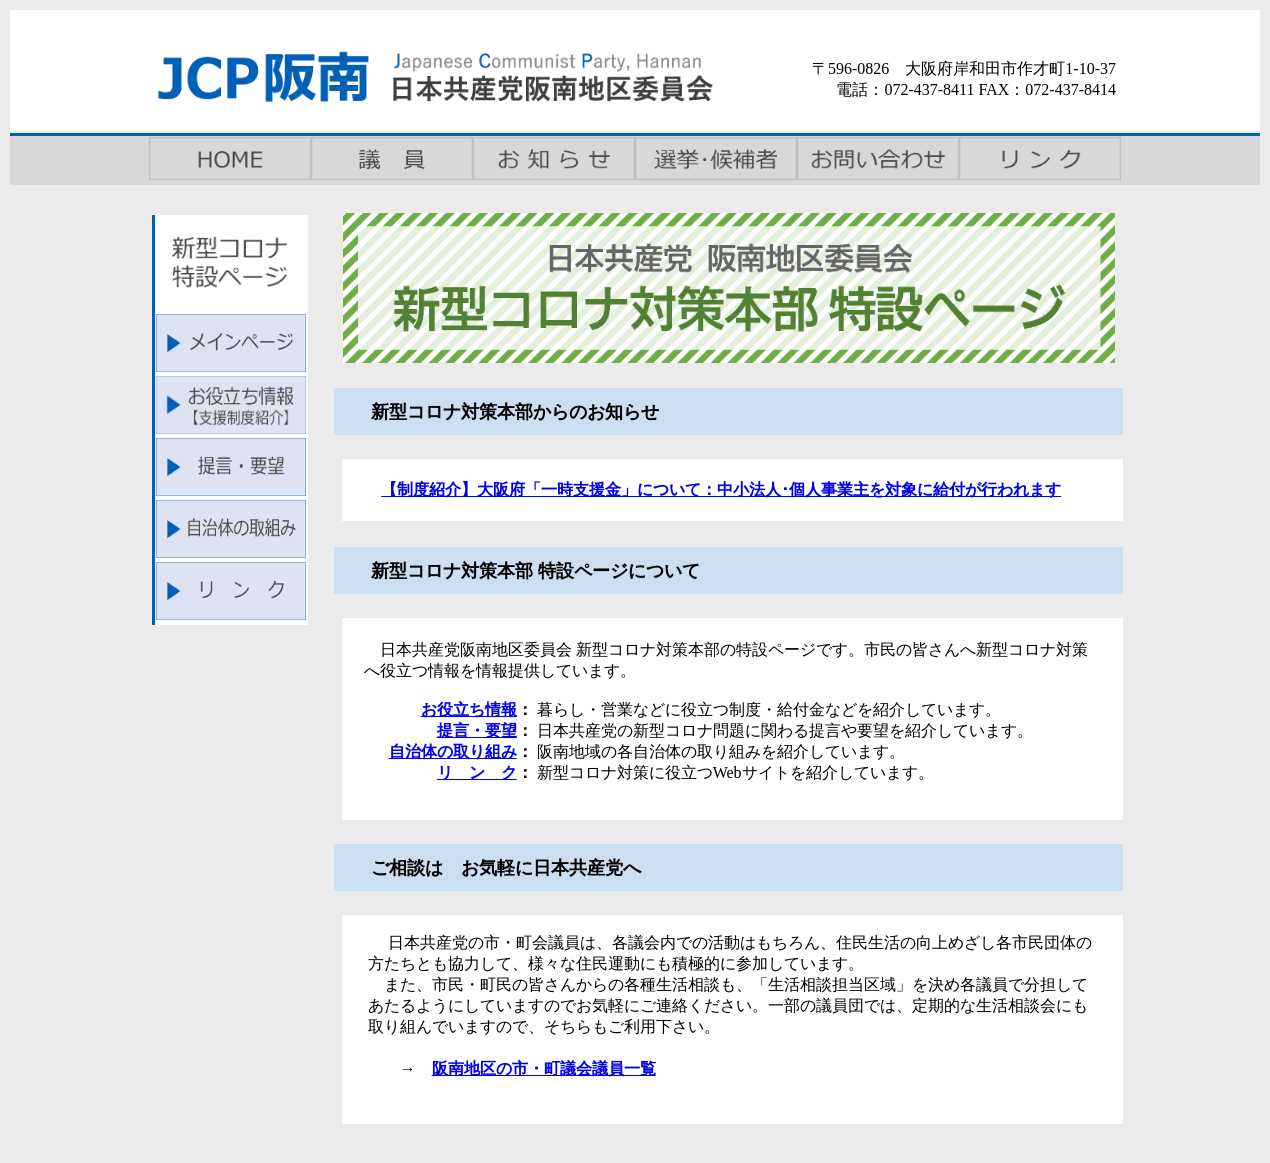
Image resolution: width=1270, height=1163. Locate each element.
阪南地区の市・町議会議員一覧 (544, 1068)
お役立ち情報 (469, 709)
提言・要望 (477, 730)
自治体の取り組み (453, 751)
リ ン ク (477, 772)
